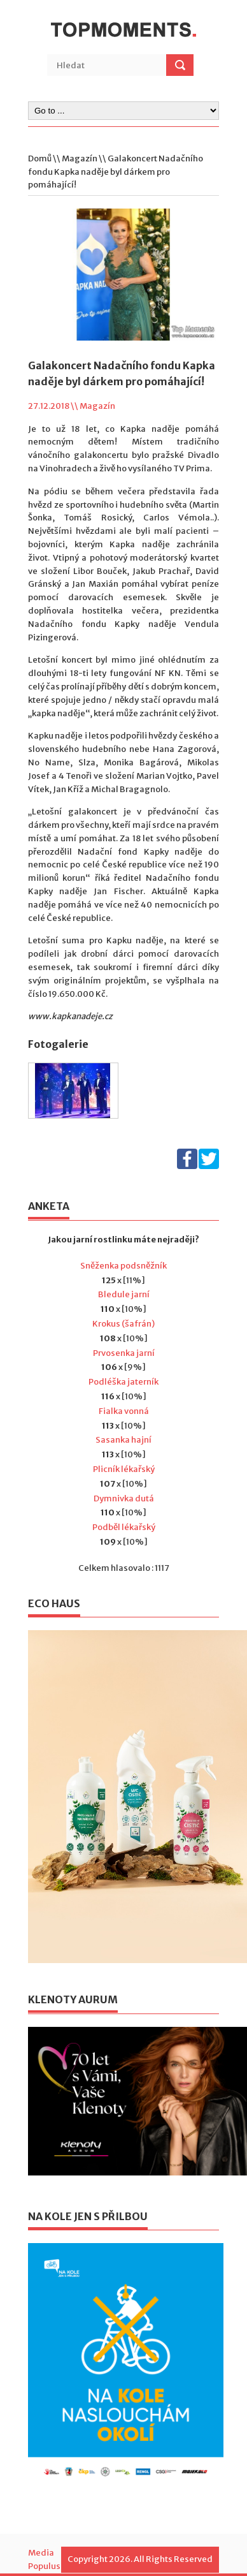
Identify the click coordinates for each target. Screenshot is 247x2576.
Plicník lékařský (124, 1469)
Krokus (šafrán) (123, 1323)
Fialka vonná (124, 1411)
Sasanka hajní (123, 1439)
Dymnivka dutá (124, 1498)
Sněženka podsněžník (123, 1265)
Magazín (79, 158)
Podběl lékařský (123, 1527)
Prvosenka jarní (124, 1353)
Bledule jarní (124, 1294)
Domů (40, 158)
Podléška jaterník (123, 1381)
